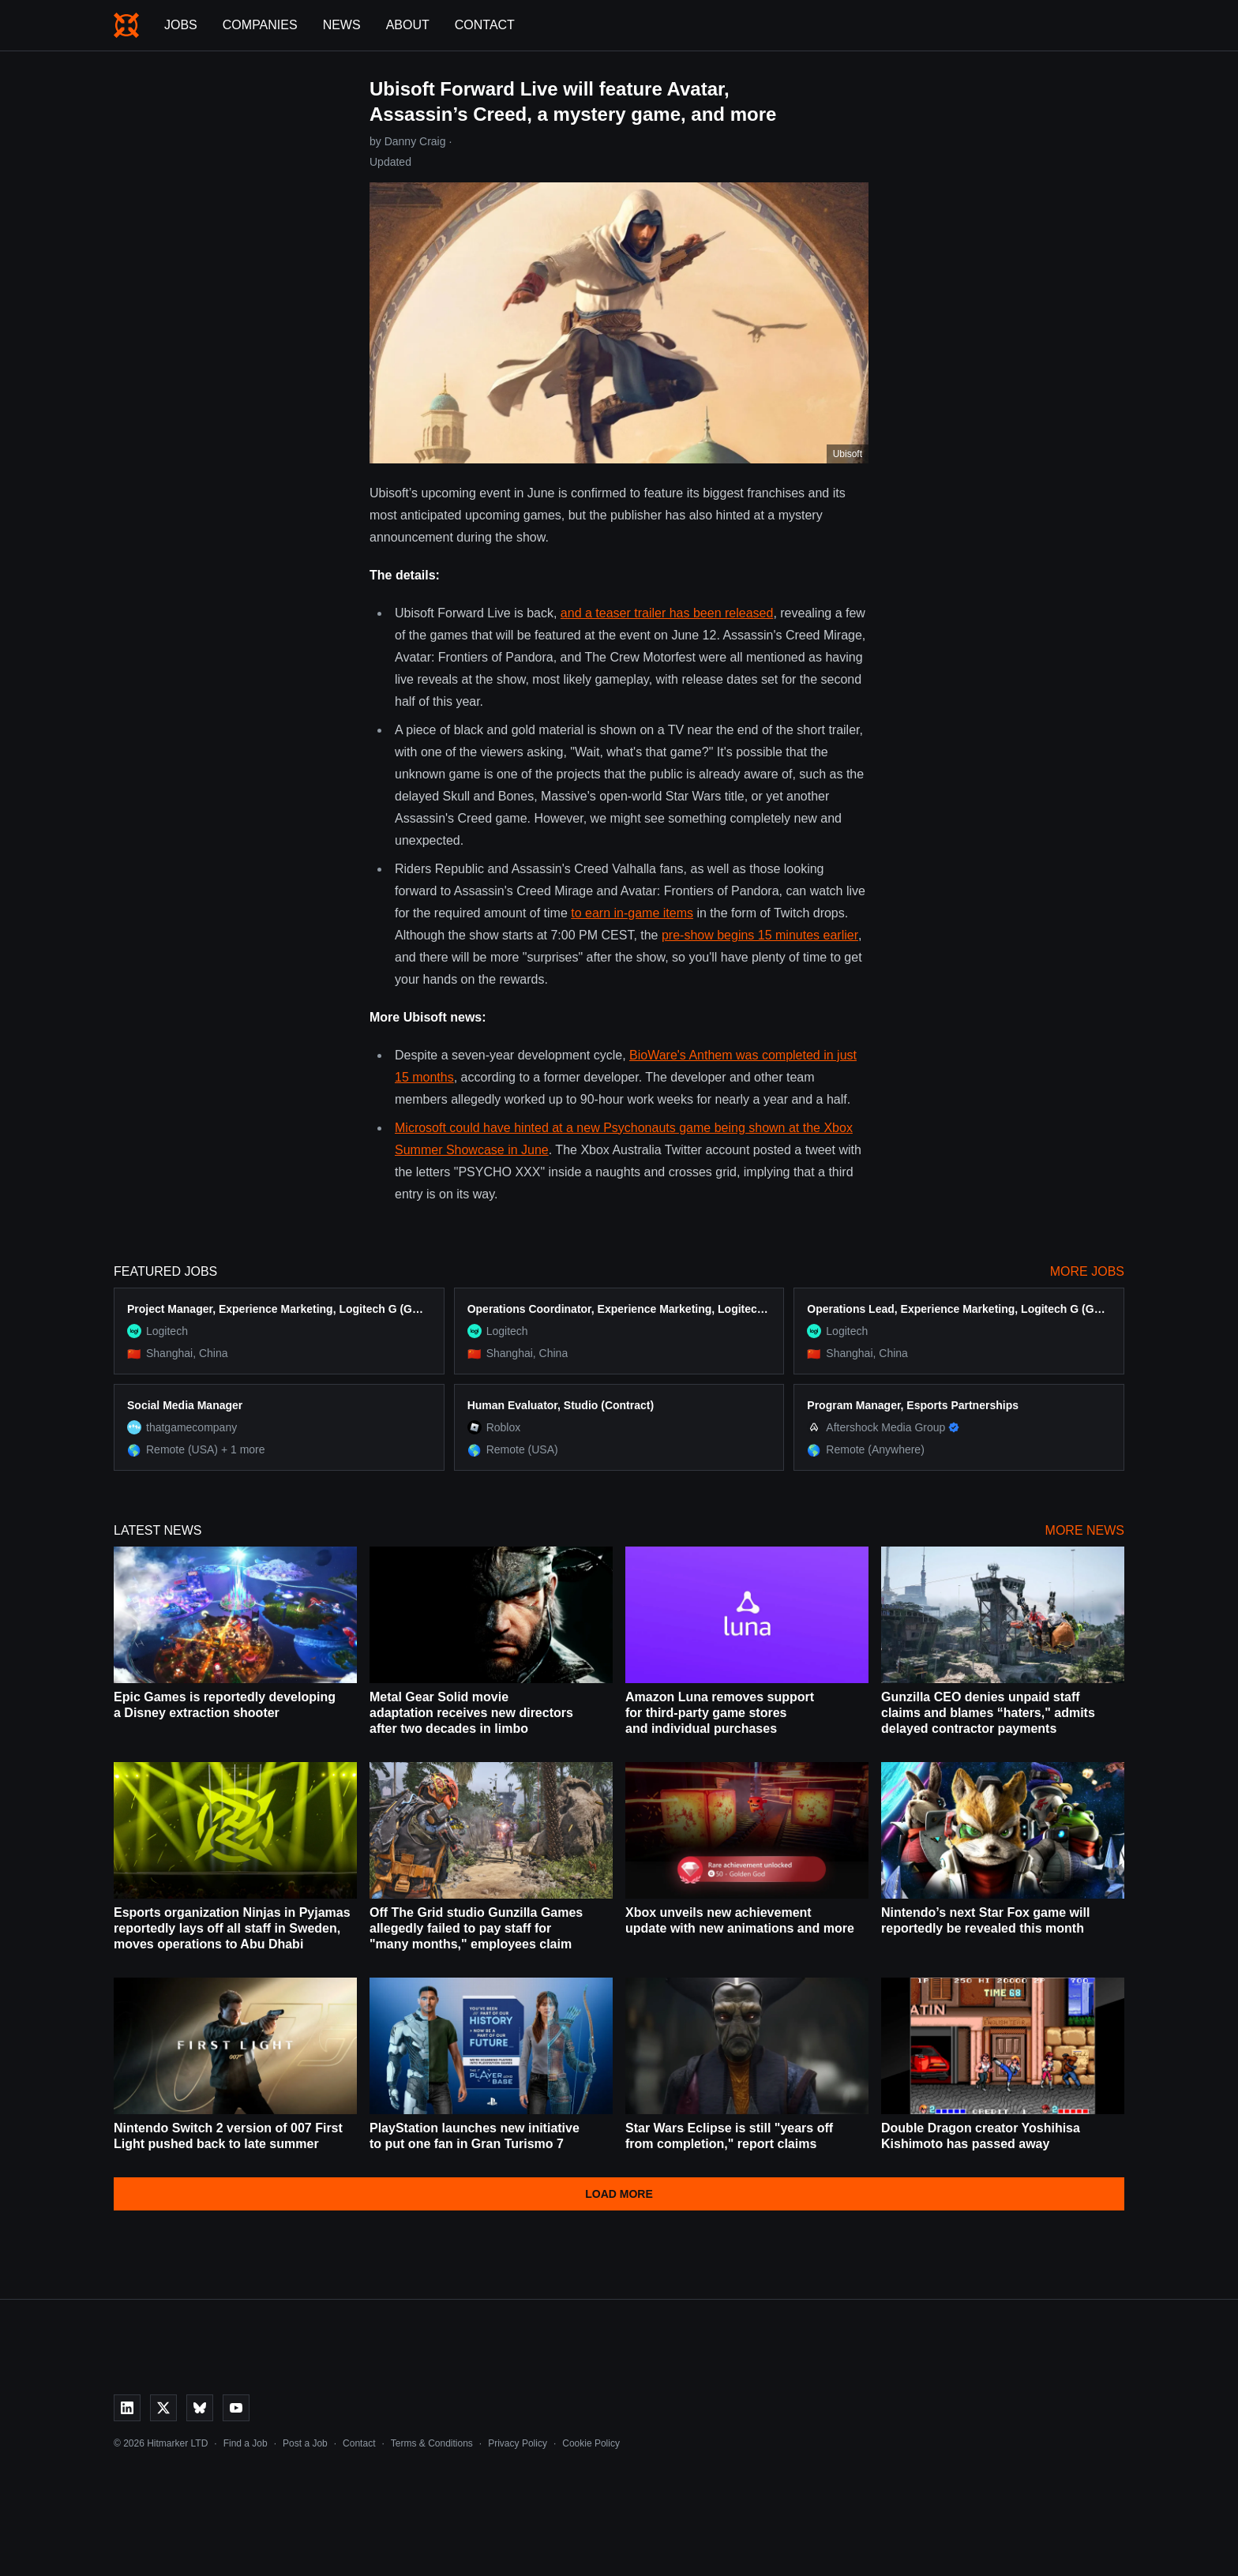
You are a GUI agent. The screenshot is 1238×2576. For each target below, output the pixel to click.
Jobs (180, 25)
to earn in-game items (632, 913)
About (408, 25)
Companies (260, 25)
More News (1084, 1530)
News (342, 25)
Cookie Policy (591, 2443)
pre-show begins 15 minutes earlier (760, 935)
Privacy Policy (517, 2443)
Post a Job (305, 2443)
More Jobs (1087, 1271)
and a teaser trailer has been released (667, 613)
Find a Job (245, 2443)
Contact (485, 25)
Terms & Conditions (432, 2443)
